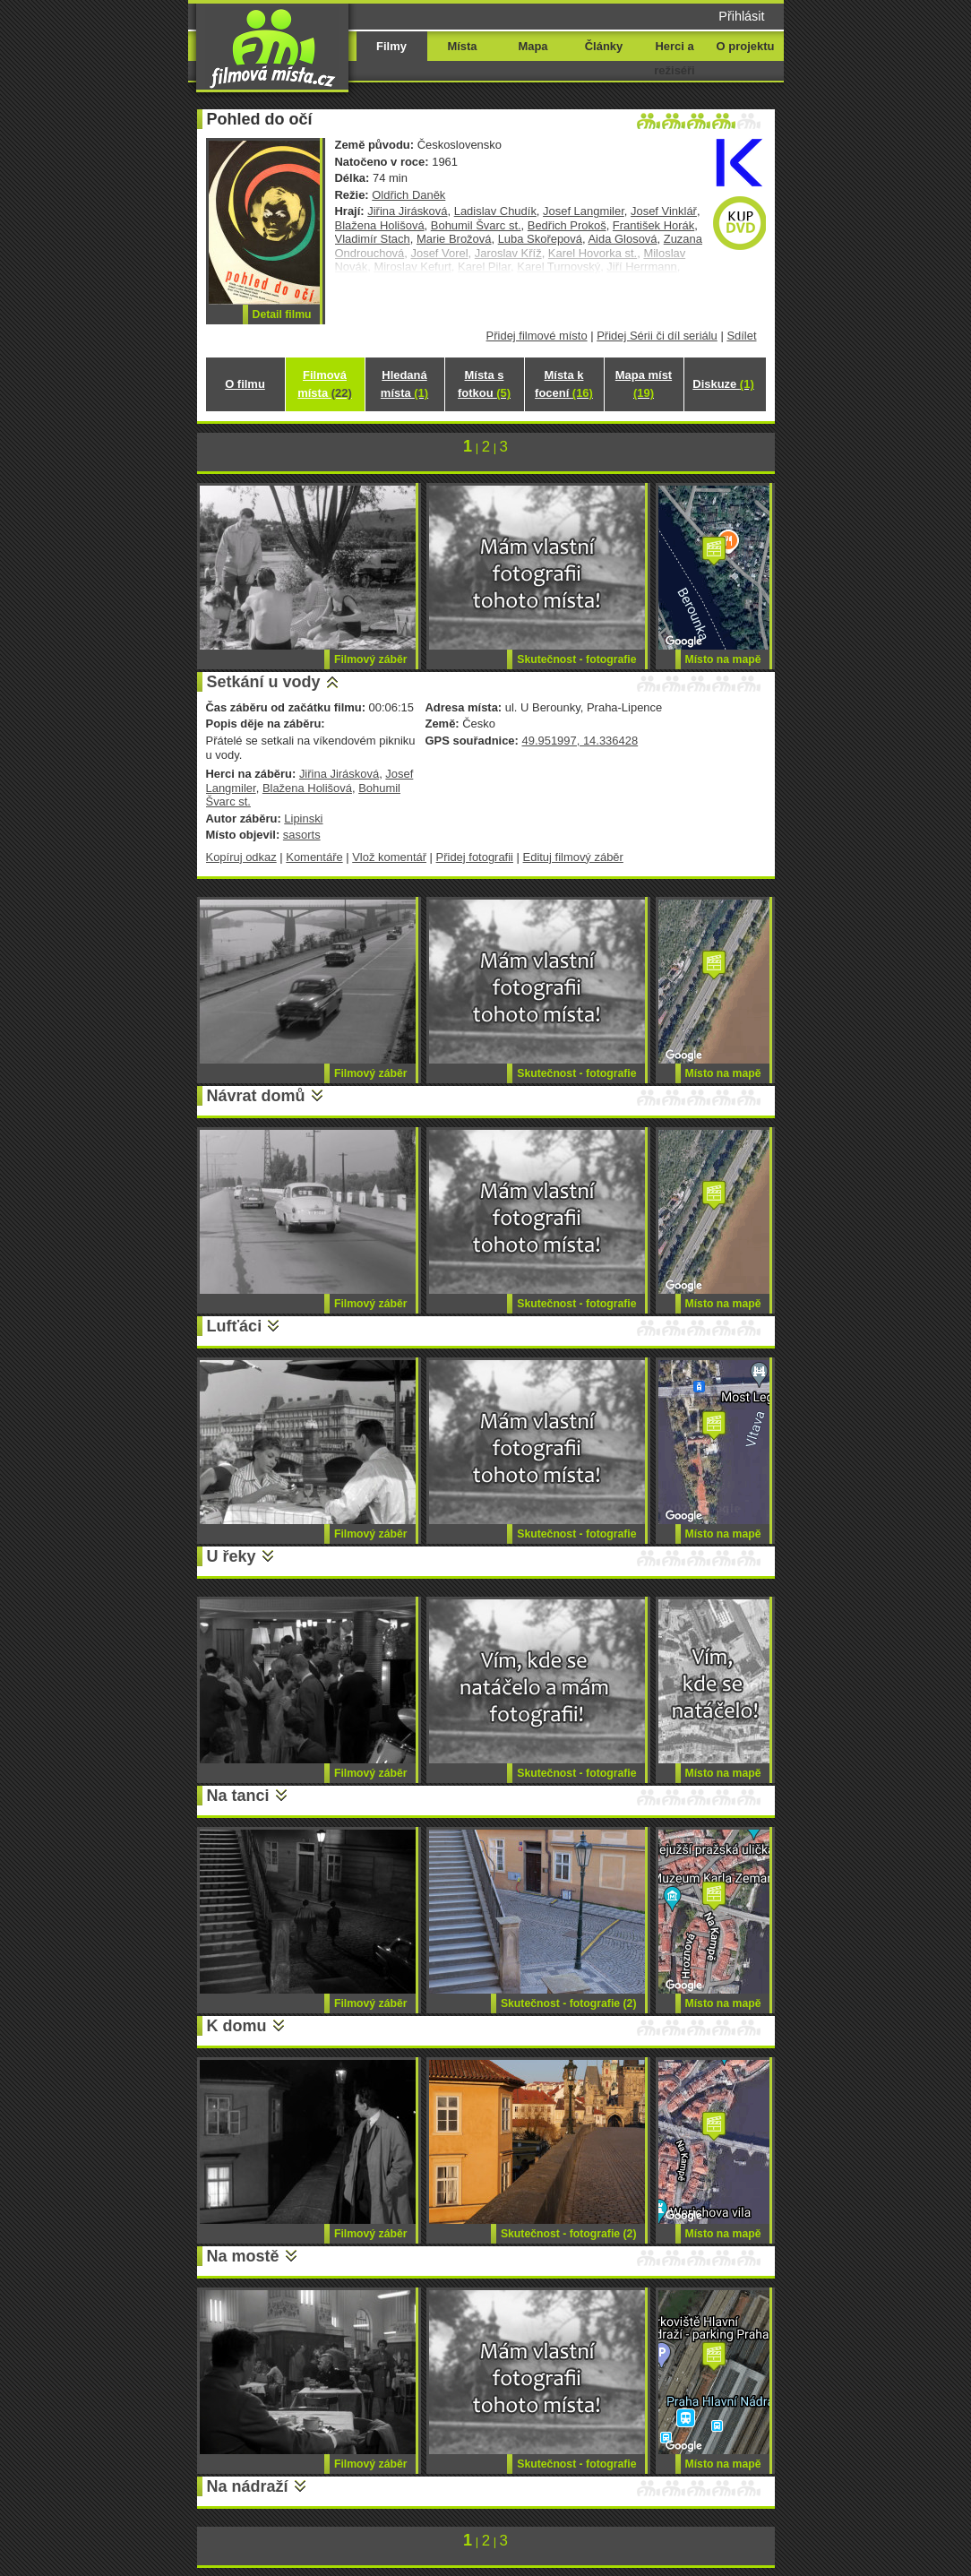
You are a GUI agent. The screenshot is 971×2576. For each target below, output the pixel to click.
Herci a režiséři (674, 58)
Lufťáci (234, 1326)
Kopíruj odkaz (241, 857)
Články (604, 46)
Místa (462, 46)
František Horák (653, 225)
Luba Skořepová (540, 239)
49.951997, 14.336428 (579, 740)
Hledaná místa (404, 384)
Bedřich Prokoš (567, 225)
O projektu (746, 46)
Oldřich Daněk (408, 195)
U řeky (231, 1556)
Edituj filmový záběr (573, 857)
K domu (237, 2026)
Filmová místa (324, 384)
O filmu (245, 384)
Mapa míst (643, 384)
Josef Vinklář (664, 211)
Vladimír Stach (372, 239)
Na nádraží (247, 2486)
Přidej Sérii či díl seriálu (657, 335)
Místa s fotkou (484, 384)
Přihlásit (741, 16)
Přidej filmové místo (537, 335)
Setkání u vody (264, 682)
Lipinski (303, 818)
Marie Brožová (454, 239)
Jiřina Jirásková (407, 211)
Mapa (532, 46)
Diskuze (722, 384)
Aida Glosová (622, 239)
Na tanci (238, 1796)
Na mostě (243, 2256)
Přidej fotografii (474, 857)
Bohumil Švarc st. (476, 225)
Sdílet (741, 335)
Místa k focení (564, 384)
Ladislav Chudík (495, 211)
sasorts (302, 834)
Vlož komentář (389, 857)
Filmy (391, 46)
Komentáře (314, 857)
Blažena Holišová (380, 225)
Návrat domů (256, 1096)
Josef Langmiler (583, 211)
